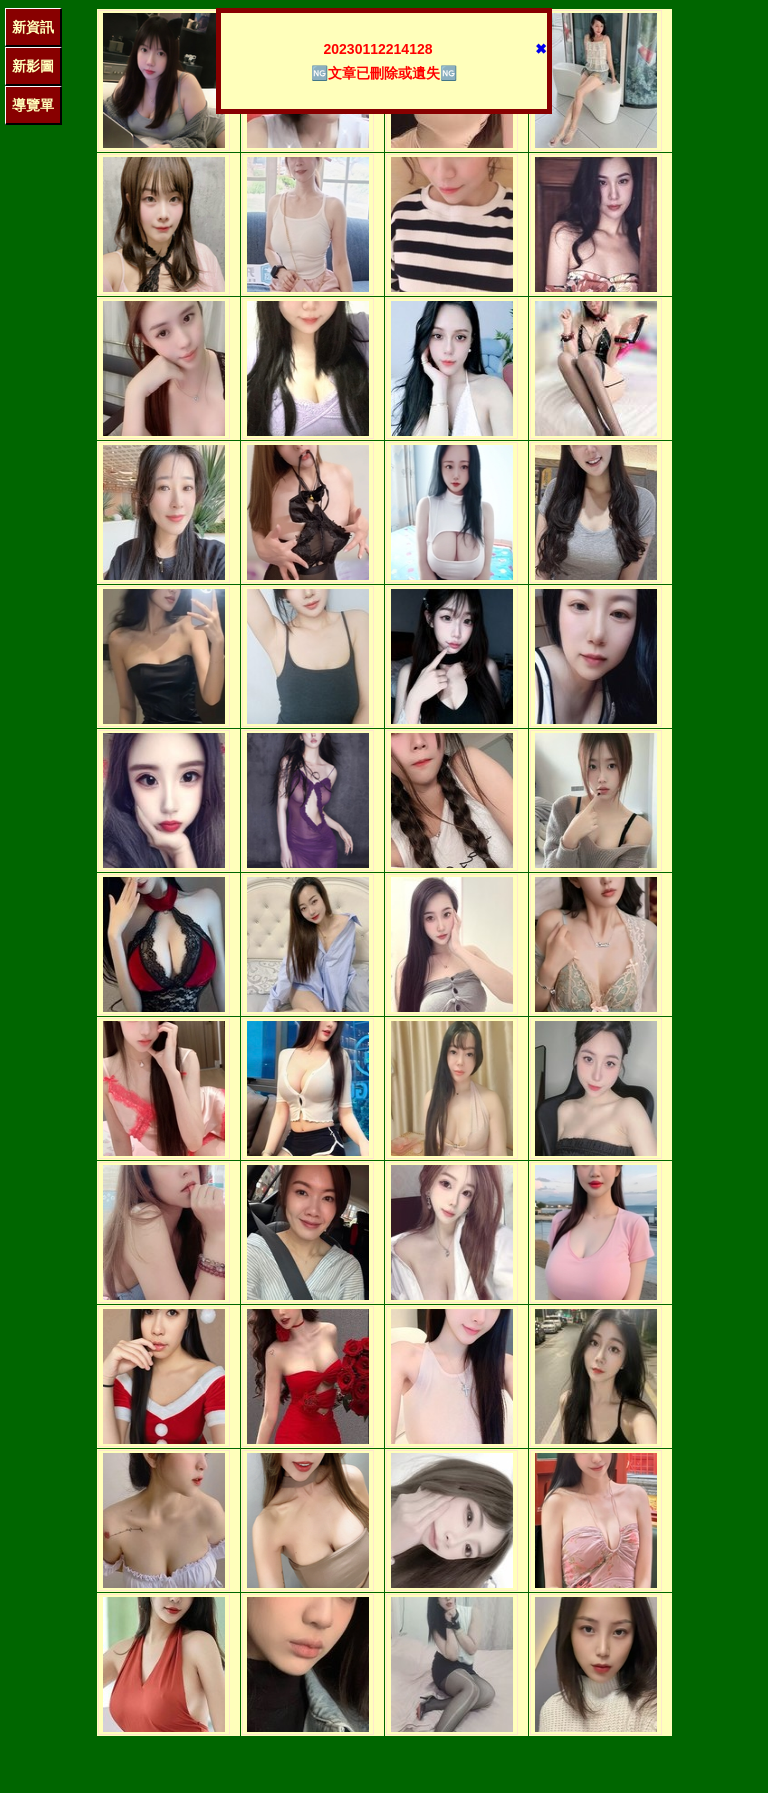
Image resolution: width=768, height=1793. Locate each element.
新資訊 (33, 27)
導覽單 (33, 105)
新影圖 (33, 66)
